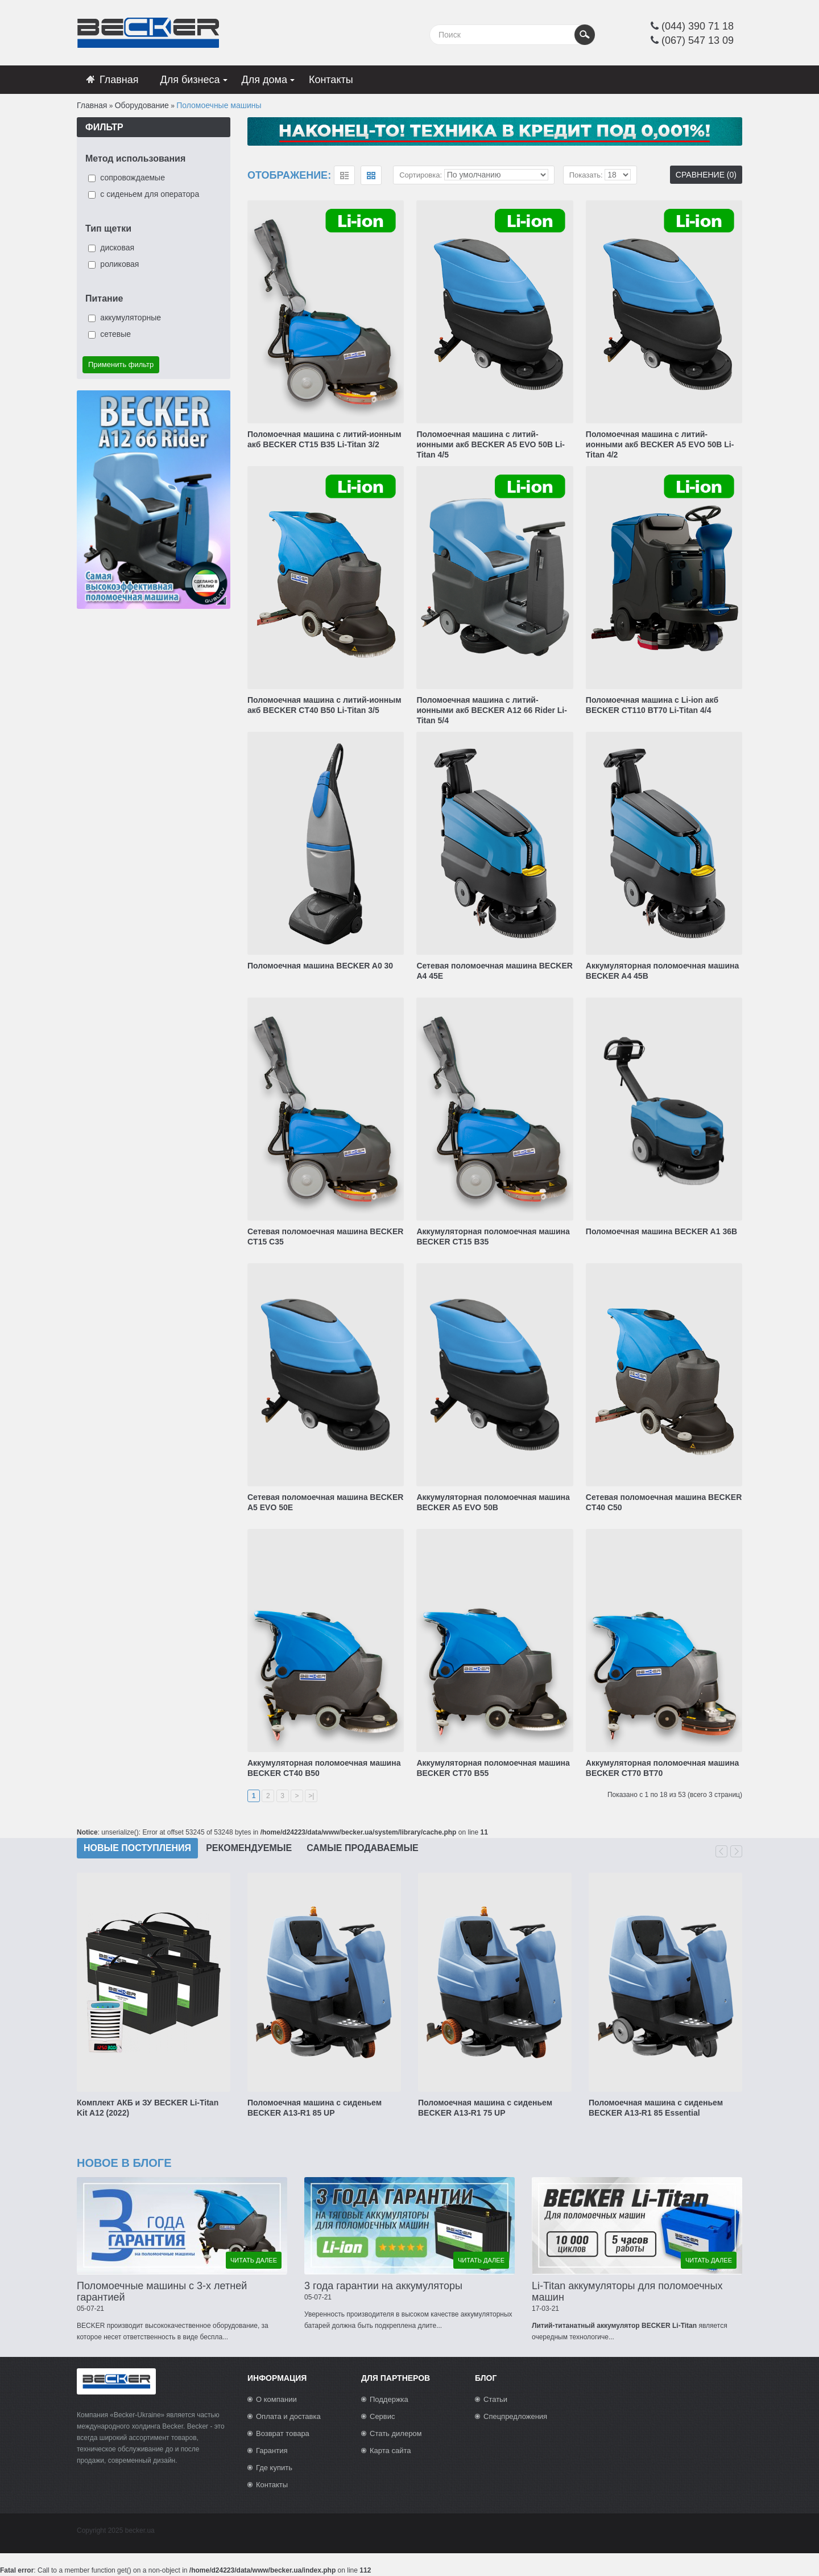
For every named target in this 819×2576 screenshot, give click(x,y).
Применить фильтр (121, 364)
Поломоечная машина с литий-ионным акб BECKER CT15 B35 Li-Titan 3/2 (324, 439)
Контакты (272, 2484)
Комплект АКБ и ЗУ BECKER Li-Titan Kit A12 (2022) (147, 2107)
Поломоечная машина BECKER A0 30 (320, 965)
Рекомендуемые (249, 1848)
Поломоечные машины (218, 105)
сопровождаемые (132, 177)
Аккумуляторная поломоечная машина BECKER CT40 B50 (323, 1768)
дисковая (117, 247)
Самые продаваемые (363, 1848)
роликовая (119, 264)
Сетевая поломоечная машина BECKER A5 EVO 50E (325, 1502)
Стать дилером (396, 2433)
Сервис (382, 2416)
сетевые (115, 334)
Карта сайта (390, 2450)
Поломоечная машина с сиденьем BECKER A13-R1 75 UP (485, 2107)
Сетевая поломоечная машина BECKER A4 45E (494, 970)
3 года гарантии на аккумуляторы (383, 2285)
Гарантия (271, 2450)
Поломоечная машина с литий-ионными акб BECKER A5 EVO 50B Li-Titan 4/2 (660, 444)
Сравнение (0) (706, 174)
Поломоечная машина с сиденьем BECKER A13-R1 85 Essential (656, 2107)
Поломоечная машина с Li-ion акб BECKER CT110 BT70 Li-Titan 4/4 (652, 705)
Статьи (495, 2399)
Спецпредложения (515, 2416)
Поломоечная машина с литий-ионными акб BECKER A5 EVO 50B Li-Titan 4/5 (490, 444)
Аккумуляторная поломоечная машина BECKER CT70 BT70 (662, 1768)
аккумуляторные (130, 317)
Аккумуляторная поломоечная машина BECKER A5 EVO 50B (492, 1502)
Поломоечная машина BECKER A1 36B (661, 1231)
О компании (276, 2399)
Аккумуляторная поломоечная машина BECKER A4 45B (662, 970)
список (344, 175)
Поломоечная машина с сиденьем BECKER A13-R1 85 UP (314, 2107)
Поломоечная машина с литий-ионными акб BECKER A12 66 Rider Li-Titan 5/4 (491, 710)
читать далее (253, 2260)
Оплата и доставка (288, 2416)
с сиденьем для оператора (149, 194)
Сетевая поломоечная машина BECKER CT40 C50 (664, 1502)
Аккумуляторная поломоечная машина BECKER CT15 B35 (492, 1236)
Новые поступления (137, 1848)
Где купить (274, 2467)
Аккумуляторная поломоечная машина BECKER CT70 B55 (492, 1768)
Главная (92, 105)
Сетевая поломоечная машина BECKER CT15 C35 (325, 1236)
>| (311, 1796)
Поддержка (389, 2399)
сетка (371, 175)
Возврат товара (282, 2433)
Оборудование (142, 105)
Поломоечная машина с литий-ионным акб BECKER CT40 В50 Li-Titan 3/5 (324, 705)
